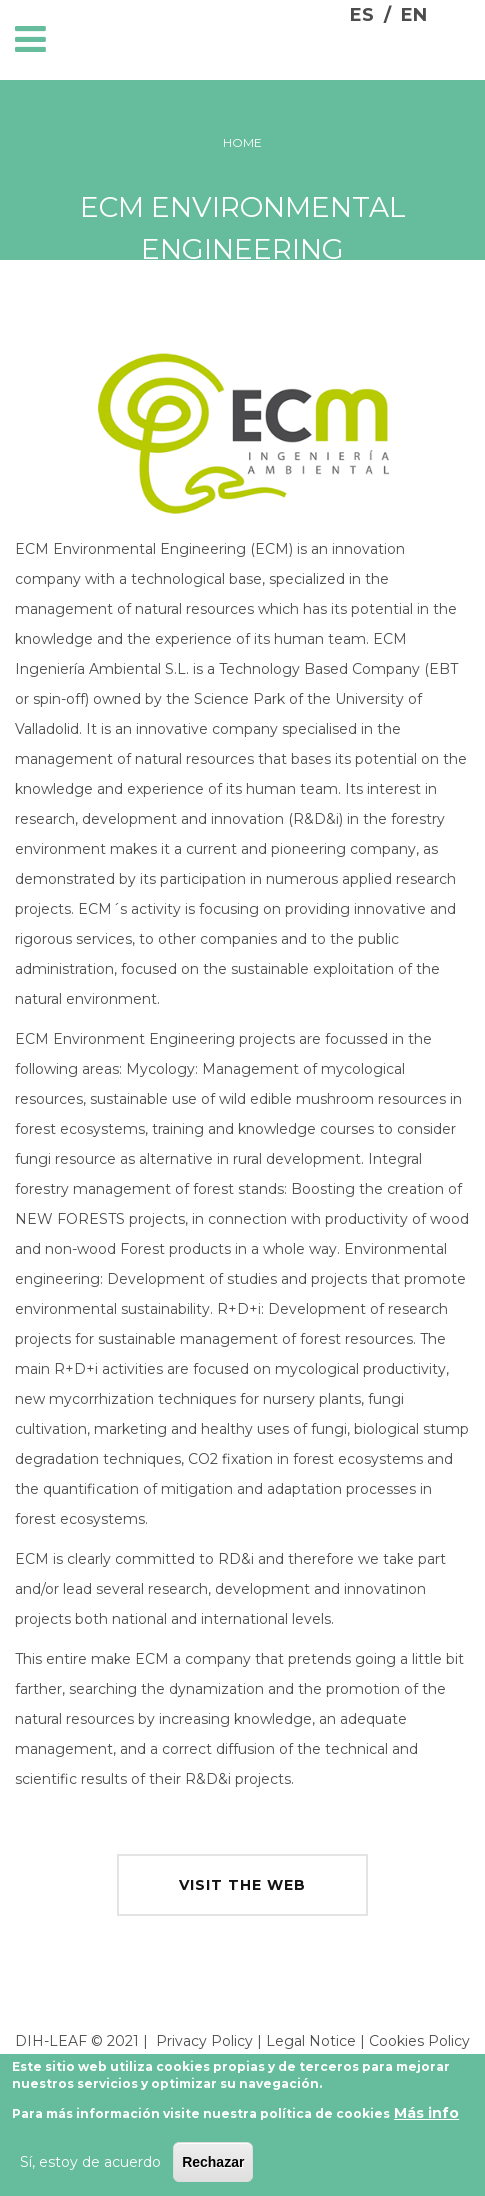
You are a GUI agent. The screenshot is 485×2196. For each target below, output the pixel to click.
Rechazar (213, 2169)
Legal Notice (311, 2041)
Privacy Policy (204, 2041)
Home (242, 142)
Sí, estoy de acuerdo (90, 2169)
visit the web (242, 1885)
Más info (426, 2120)
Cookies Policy (419, 2041)
